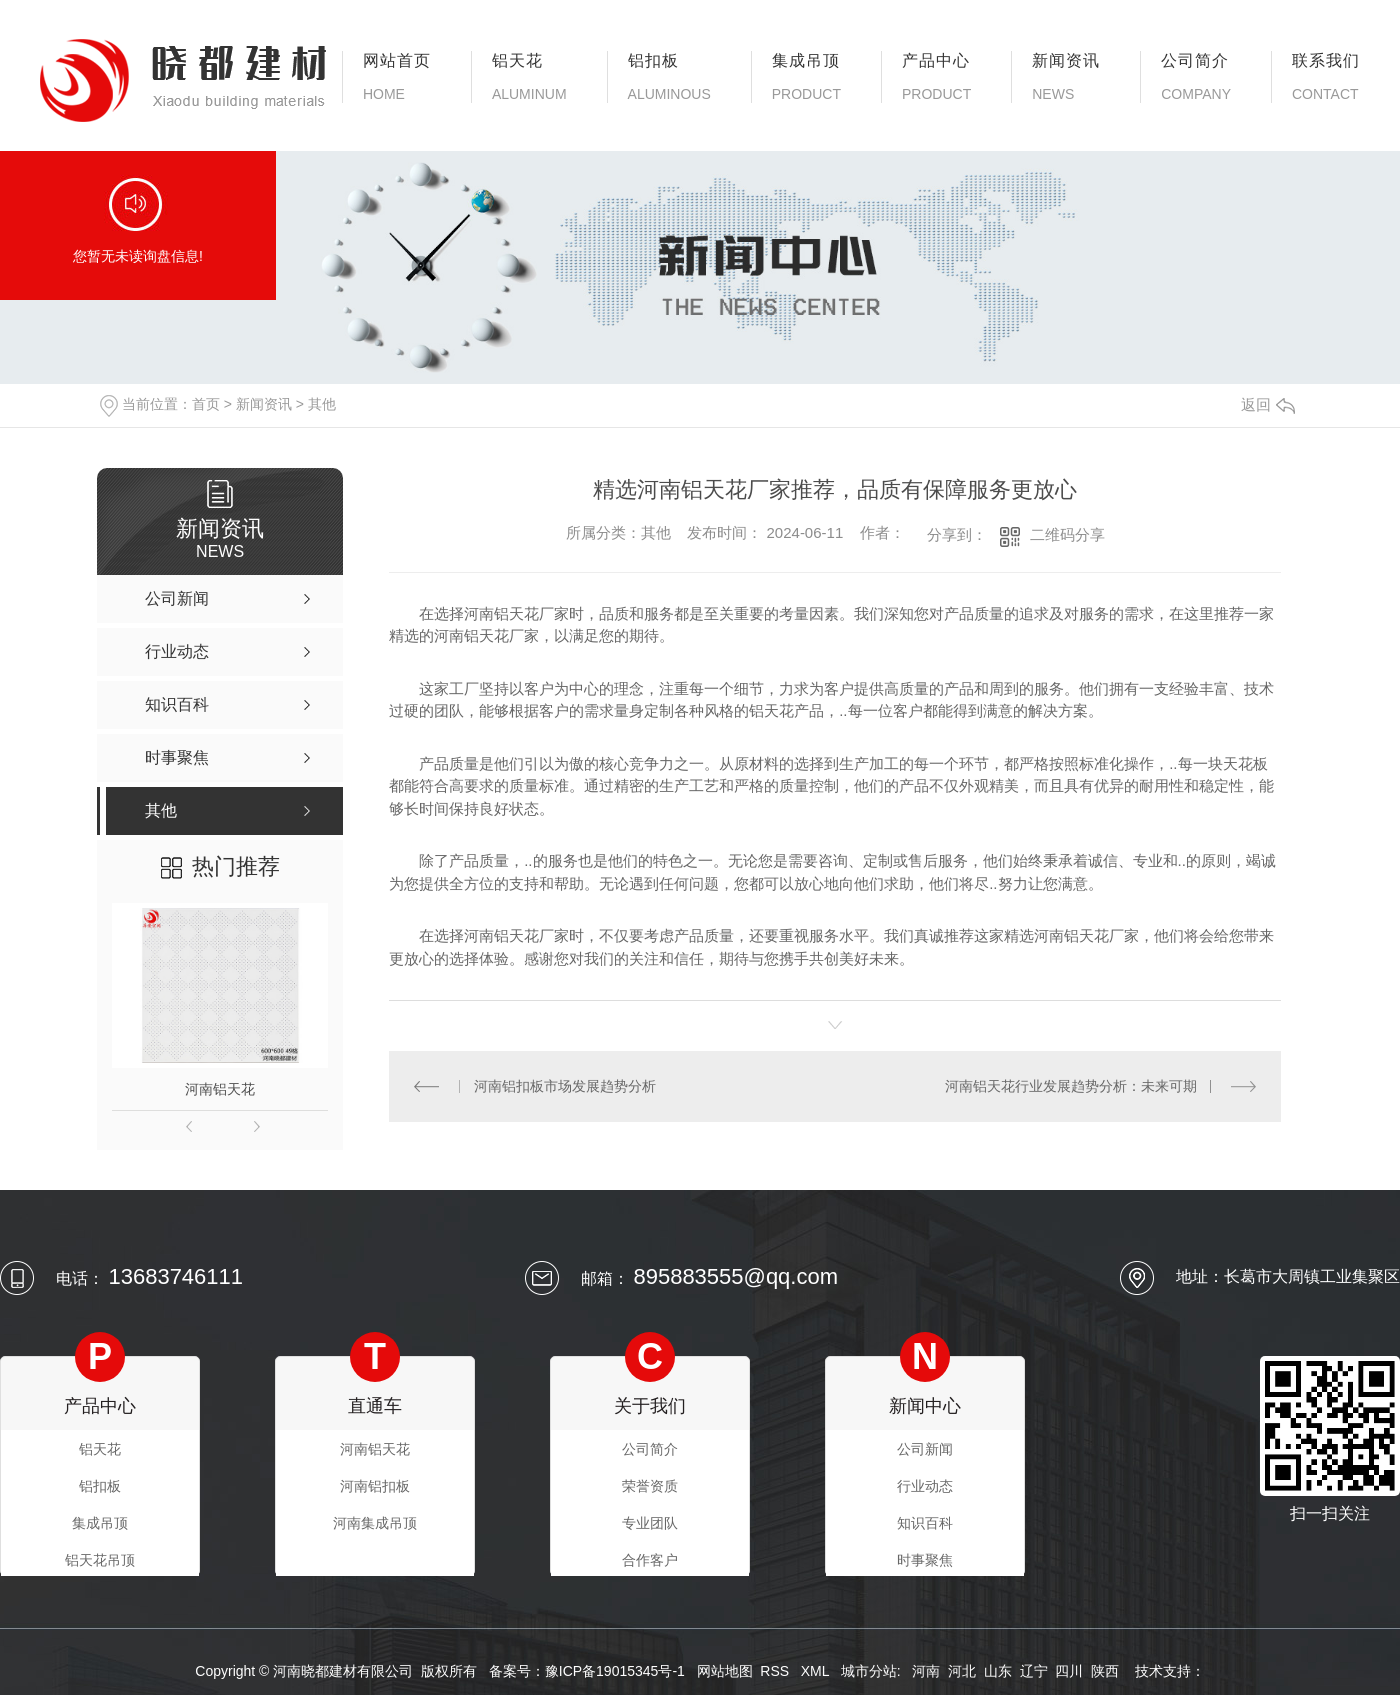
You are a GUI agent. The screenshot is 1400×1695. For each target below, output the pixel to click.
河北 (962, 1671)
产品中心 (936, 77)
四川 (1069, 1671)
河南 (926, 1671)
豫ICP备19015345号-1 (615, 1671)
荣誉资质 (650, 1486)
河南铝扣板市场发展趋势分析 (565, 1086)
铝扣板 (669, 77)
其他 (322, 404)
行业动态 (925, 1486)
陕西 (1105, 1671)
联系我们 (1326, 77)
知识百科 (925, 1523)
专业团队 (650, 1523)
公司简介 (1196, 77)
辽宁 (1034, 1671)
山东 (998, 1671)
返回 (1268, 404)
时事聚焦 (925, 1560)
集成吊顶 (806, 77)
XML (817, 1671)
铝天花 (529, 77)
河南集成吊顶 (375, 1523)
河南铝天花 (220, 1089)
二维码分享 (1067, 534)
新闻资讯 (1066, 77)
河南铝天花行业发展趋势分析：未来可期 (1071, 1086)
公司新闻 (925, 1449)
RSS (776, 1671)
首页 (206, 404)
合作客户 (650, 1560)
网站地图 (725, 1671)
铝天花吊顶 (100, 1560)
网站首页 (397, 77)
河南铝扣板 (375, 1486)
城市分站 (869, 1671)
